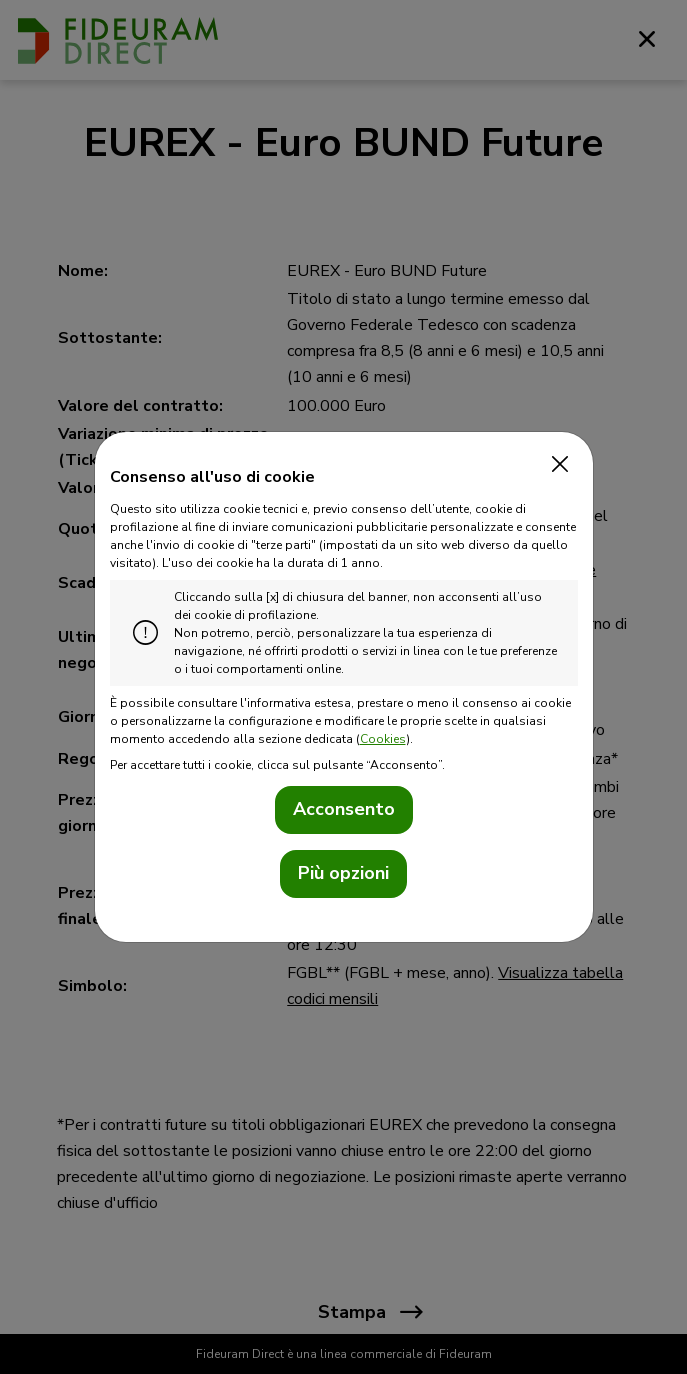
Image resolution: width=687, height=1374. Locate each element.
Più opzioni (343, 873)
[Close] (556, 465)
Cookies (383, 739)
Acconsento (344, 809)
